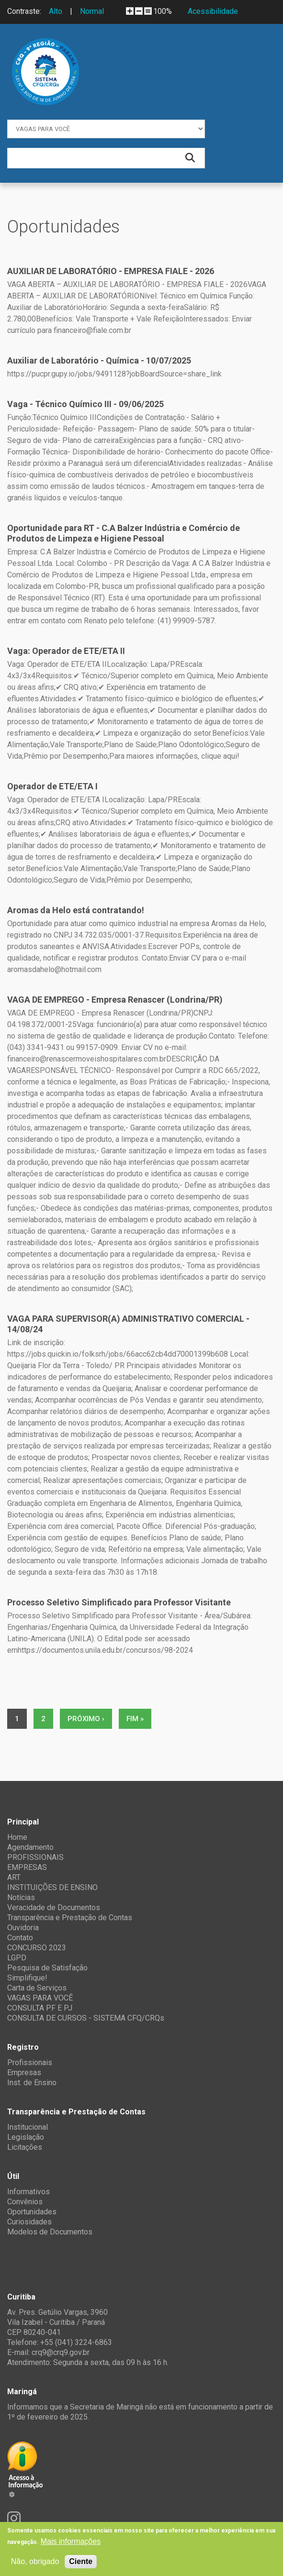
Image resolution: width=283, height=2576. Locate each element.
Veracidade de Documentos (53, 1907)
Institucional (27, 2127)
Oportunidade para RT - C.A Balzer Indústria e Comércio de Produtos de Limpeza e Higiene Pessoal (123, 533)
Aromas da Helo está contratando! (75, 910)
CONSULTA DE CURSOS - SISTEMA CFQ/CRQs (85, 2018)
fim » (135, 1718)
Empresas (24, 2072)
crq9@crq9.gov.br (61, 2352)
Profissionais (29, 2062)
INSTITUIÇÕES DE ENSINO (52, 1887)
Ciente (80, 2561)
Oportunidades (32, 2211)
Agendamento (30, 1847)
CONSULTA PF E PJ (39, 2007)
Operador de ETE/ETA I (52, 786)
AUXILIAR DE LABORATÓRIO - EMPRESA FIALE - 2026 (110, 271)
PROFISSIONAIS (35, 1857)
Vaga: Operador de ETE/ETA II (66, 651)
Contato (20, 1937)
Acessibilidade (213, 11)
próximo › (86, 1718)
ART (14, 1877)
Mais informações (71, 2541)
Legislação (25, 2137)
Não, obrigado (35, 2561)
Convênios (25, 2201)
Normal (92, 11)
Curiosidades (29, 2221)
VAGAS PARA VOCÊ (40, 1997)
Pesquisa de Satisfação (47, 1967)
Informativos (28, 2191)
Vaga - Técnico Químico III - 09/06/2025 (85, 404)
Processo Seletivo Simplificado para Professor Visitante (119, 1602)
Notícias (21, 1897)
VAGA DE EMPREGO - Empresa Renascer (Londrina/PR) (115, 1000)
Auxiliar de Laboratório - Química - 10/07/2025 (99, 360)
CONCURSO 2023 (36, 1947)
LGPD (16, 1957)
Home (17, 1837)
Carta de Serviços (37, 1987)
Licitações (24, 2147)
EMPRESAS (27, 1867)
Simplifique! (27, 1977)
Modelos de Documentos (49, 2231)
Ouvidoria (23, 1927)
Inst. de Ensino (32, 2082)
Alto (55, 11)
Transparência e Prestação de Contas (69, 1917)
